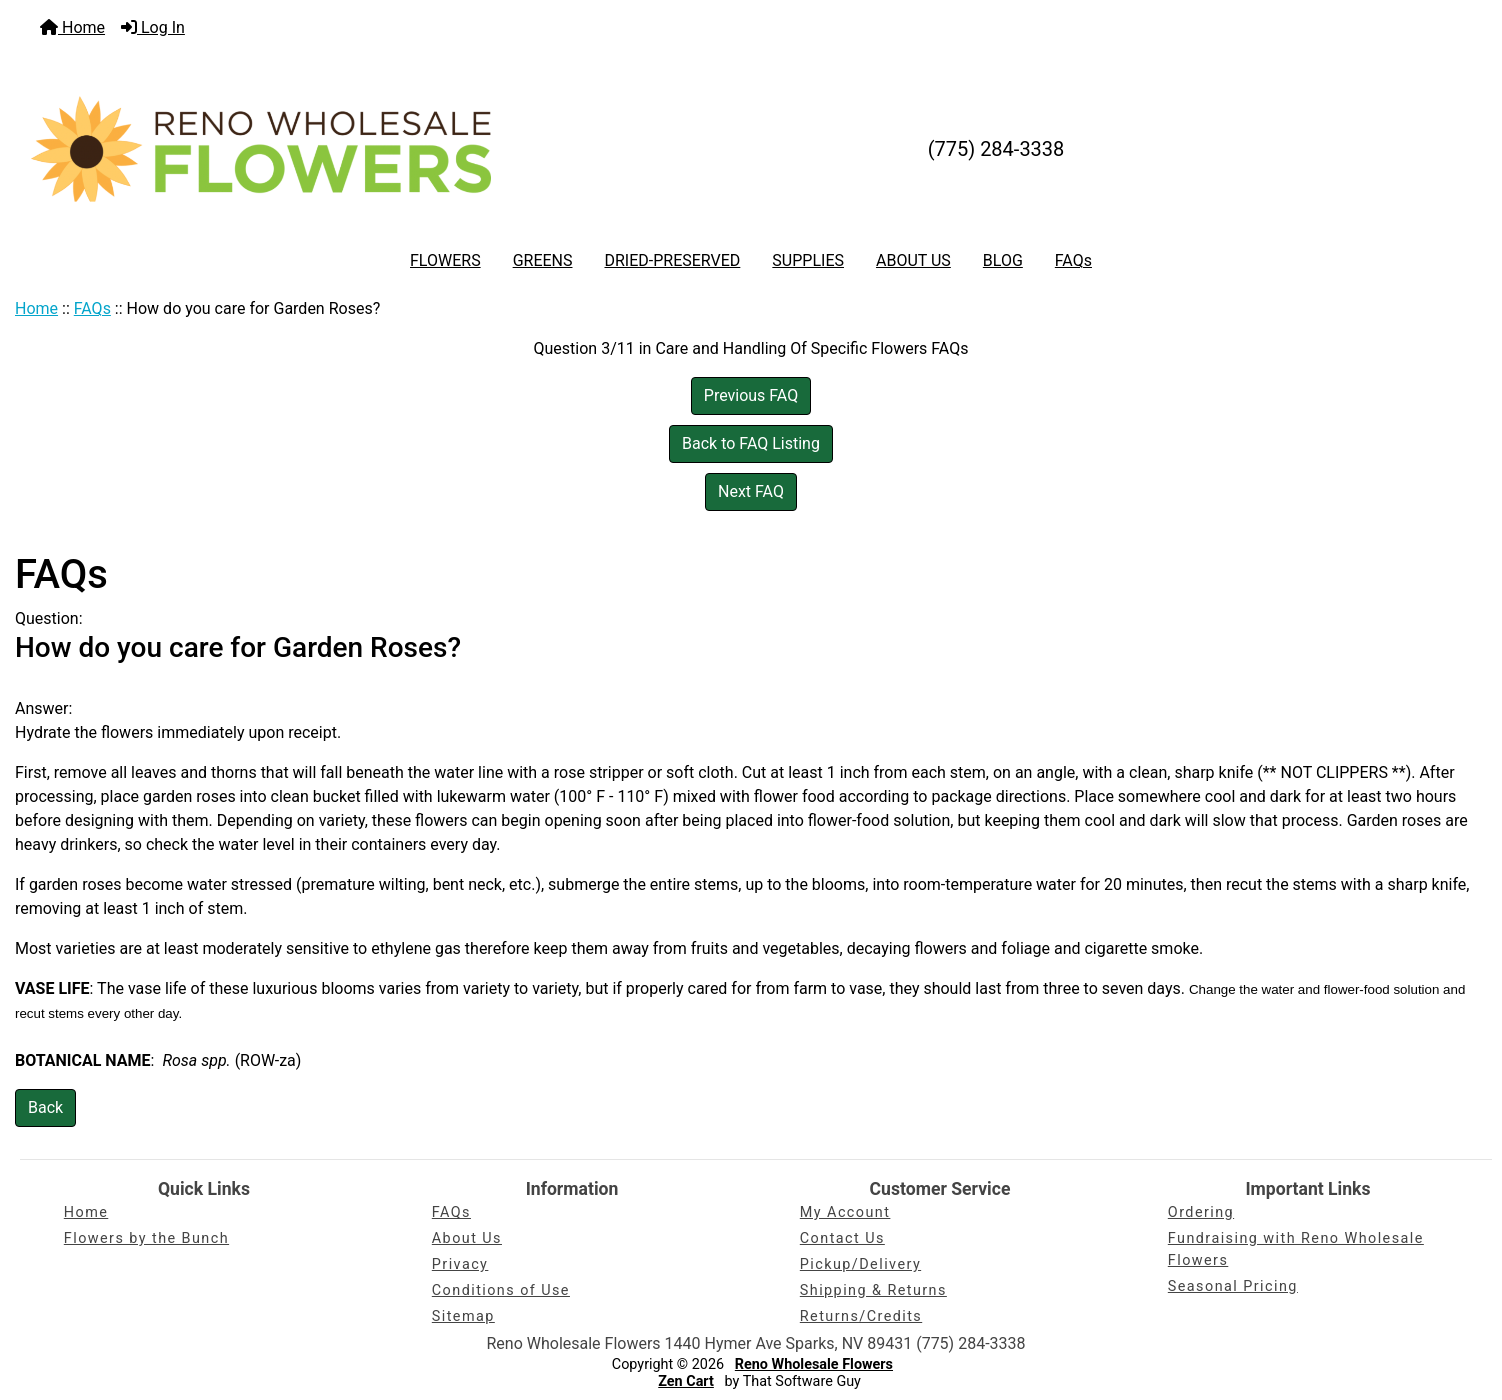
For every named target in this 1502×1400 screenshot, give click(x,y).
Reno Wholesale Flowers (814, 1364)
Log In (153, 27)
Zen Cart (686, 1381)
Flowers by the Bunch (146, 1238)
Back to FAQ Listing (751, 443)
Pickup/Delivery (860, 1264)
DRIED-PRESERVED (672, 260)
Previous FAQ (751, 395)
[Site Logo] (261, 148)
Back (45, 1107)
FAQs (1073, 260)
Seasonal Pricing (1233, 1286)
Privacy (460, 1264)
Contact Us (842, 1238)
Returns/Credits (861, 1316)
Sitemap (463, 1316)
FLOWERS (445, 260)
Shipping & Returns (873, 1290)
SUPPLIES (808, 260)
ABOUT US (913, 260)
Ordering (1201, 1212)
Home (72, 27)
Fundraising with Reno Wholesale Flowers (1296, 1249)
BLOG (1003, 260)
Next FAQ (751, 491)
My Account (845, 1212)
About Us (467, 1238)
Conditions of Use (501, 1290)
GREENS (543, 260)
